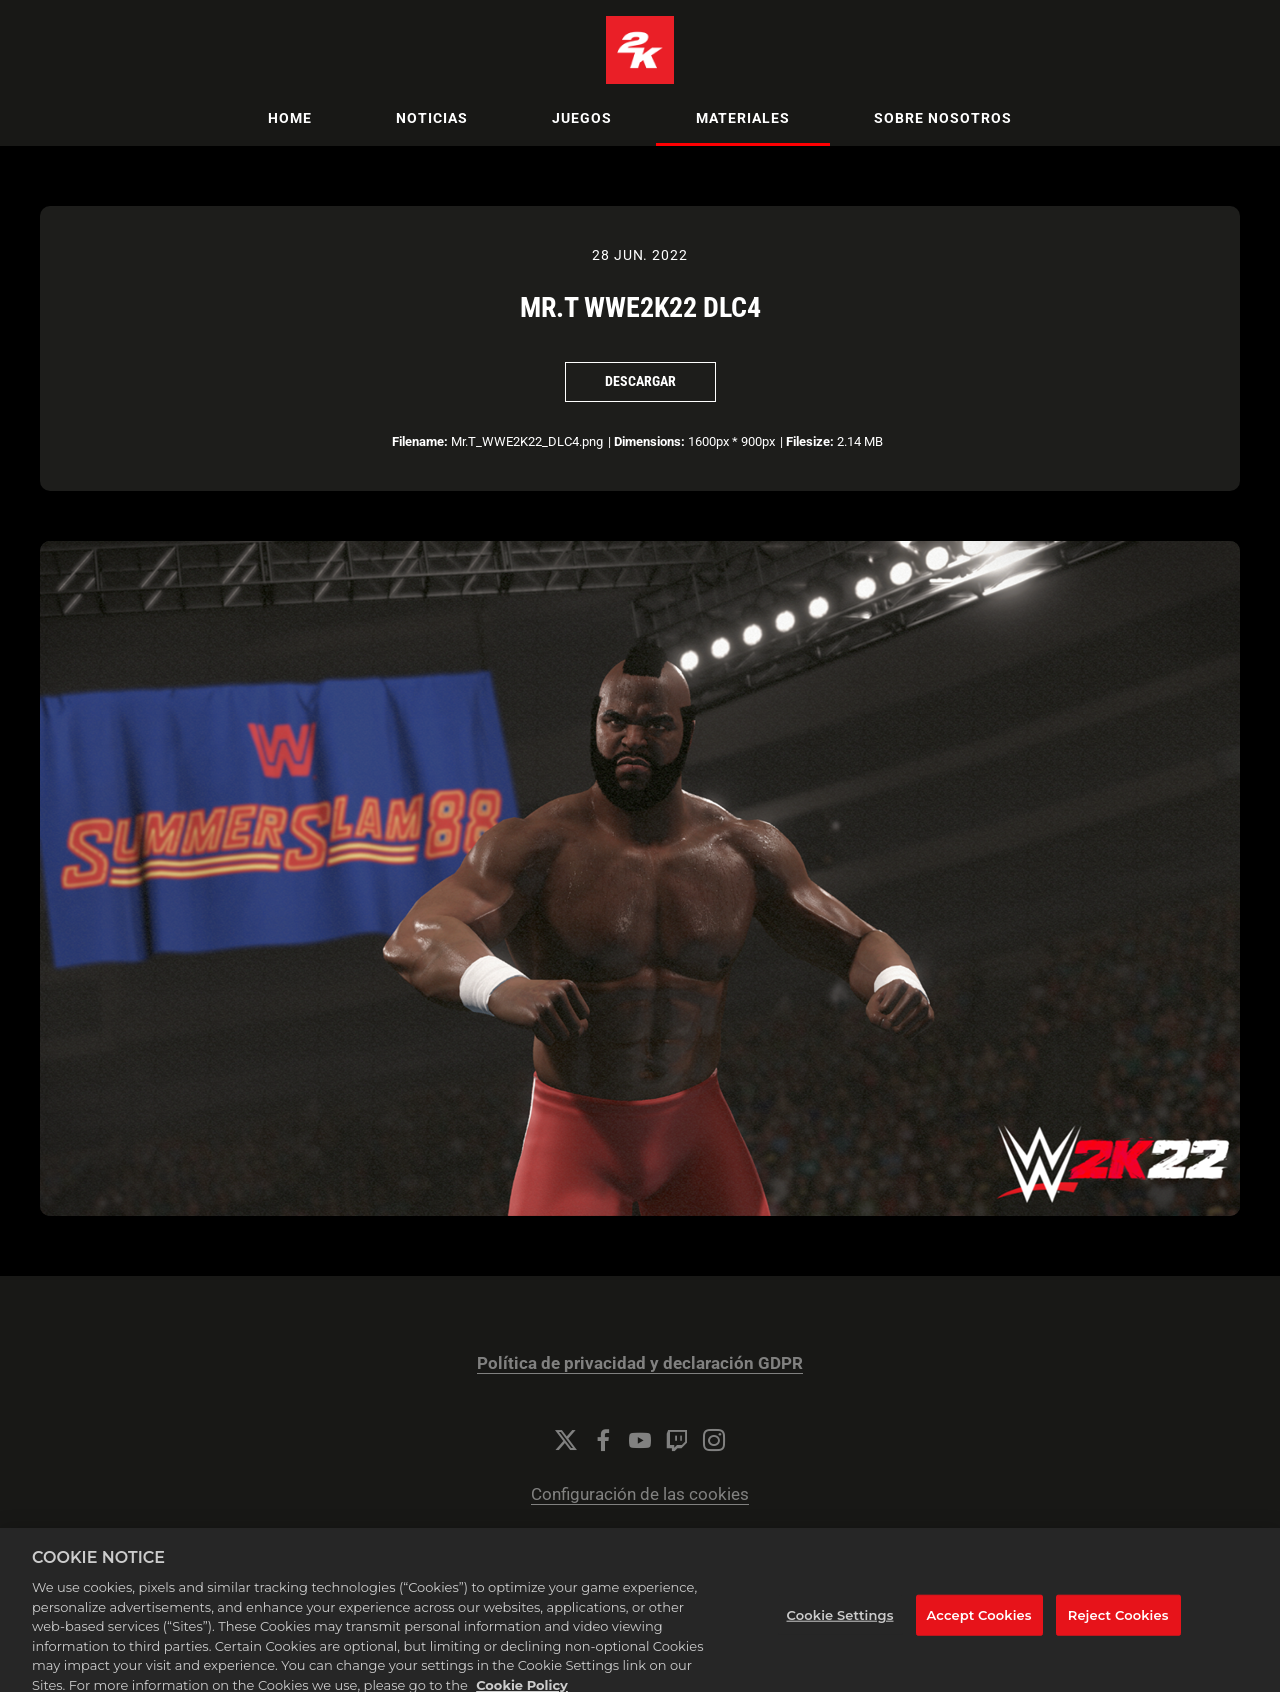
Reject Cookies (1118, 1625)
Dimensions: (649, 441)
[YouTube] (640, 1440)
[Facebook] (603, 1440)
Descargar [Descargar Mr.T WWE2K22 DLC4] (640, 381)
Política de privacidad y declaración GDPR (640, 1363)
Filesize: (810, 441)
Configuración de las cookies (640, 1494)
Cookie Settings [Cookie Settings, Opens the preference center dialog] (840, 1625)
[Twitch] (677, 1440)
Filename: (420, 441)
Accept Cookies (979, 1625)
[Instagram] (714, 1440)
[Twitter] (566, 1440)
